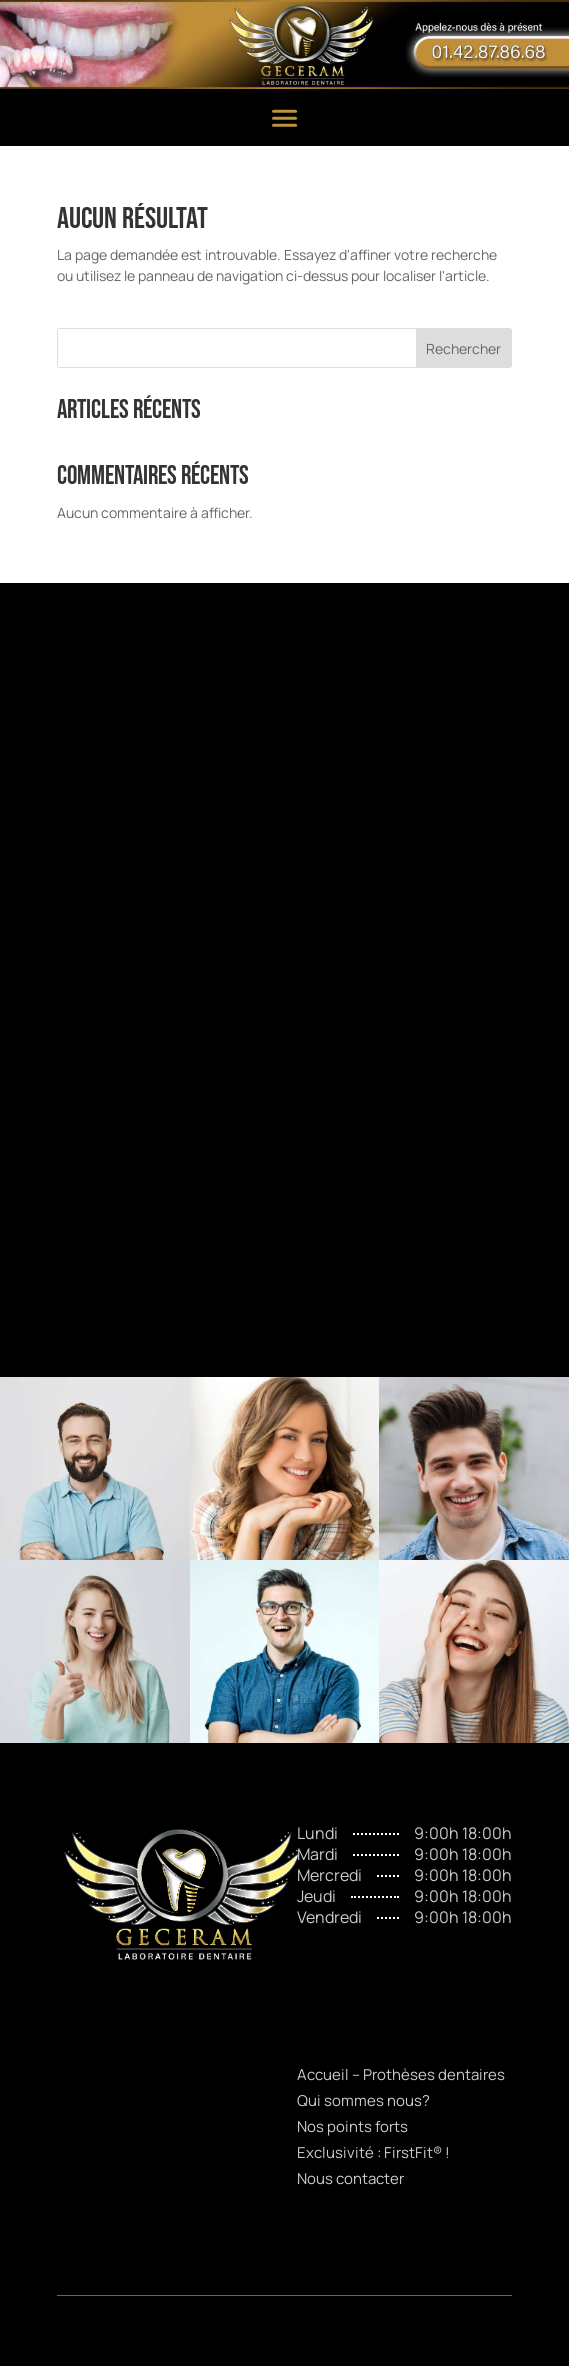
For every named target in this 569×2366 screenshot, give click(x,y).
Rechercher (463, 348)
